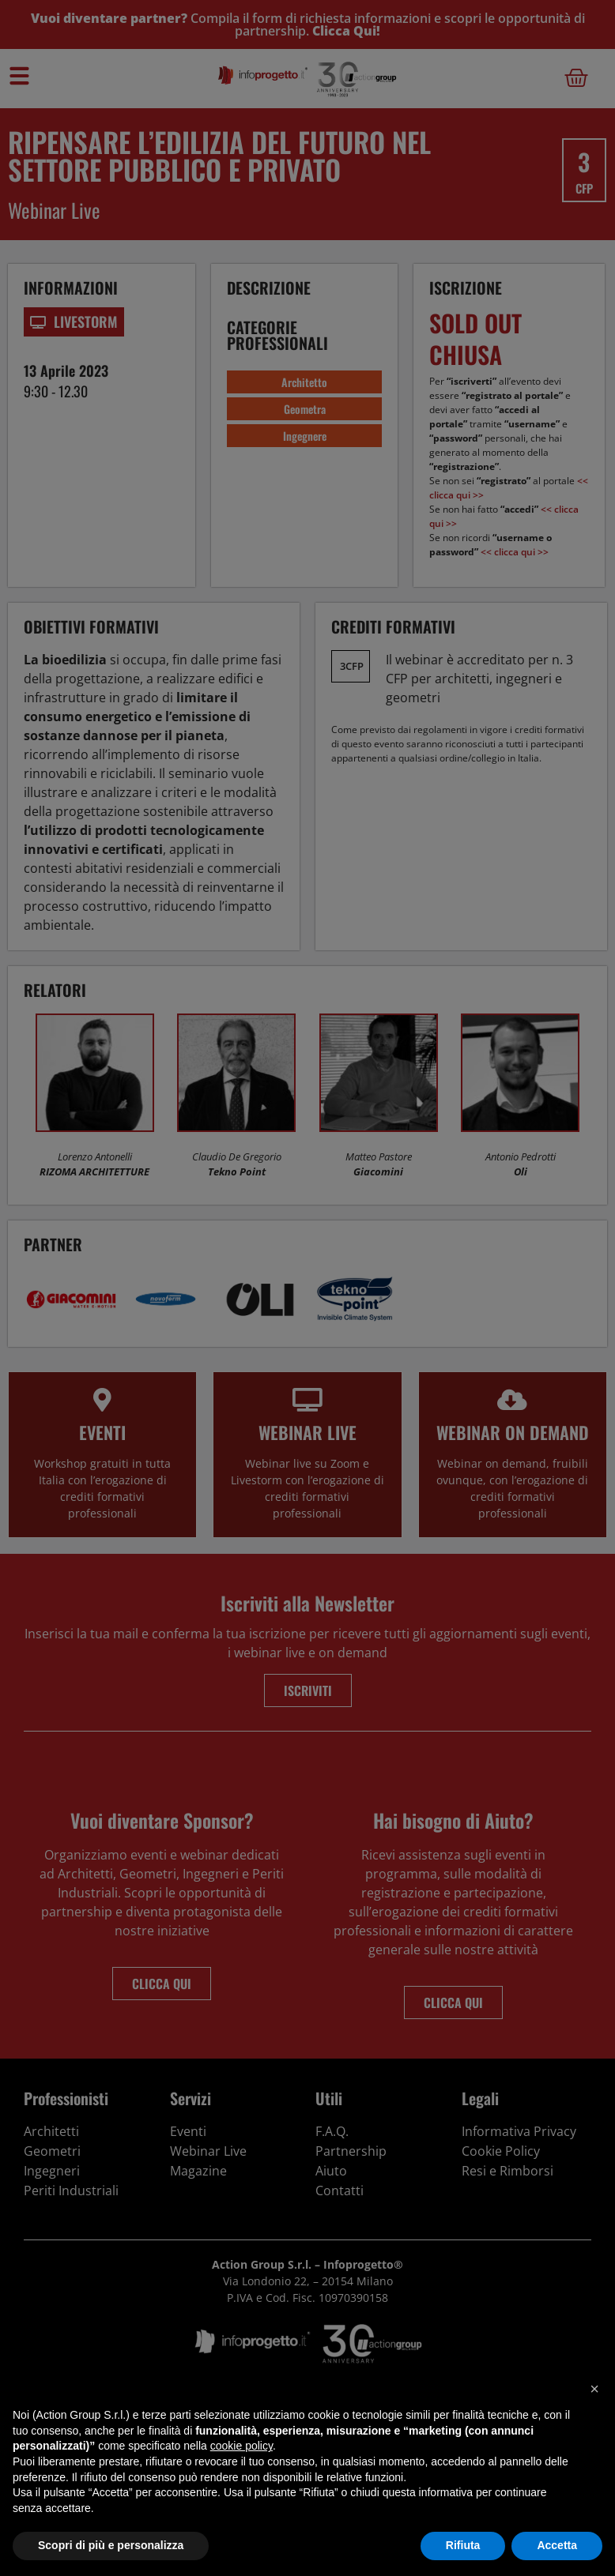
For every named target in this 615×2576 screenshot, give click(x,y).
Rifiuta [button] (463, 2545)
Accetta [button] (557, 2545)
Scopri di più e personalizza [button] (110, 2545)
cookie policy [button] (241, 2445)
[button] (594, 2388)
